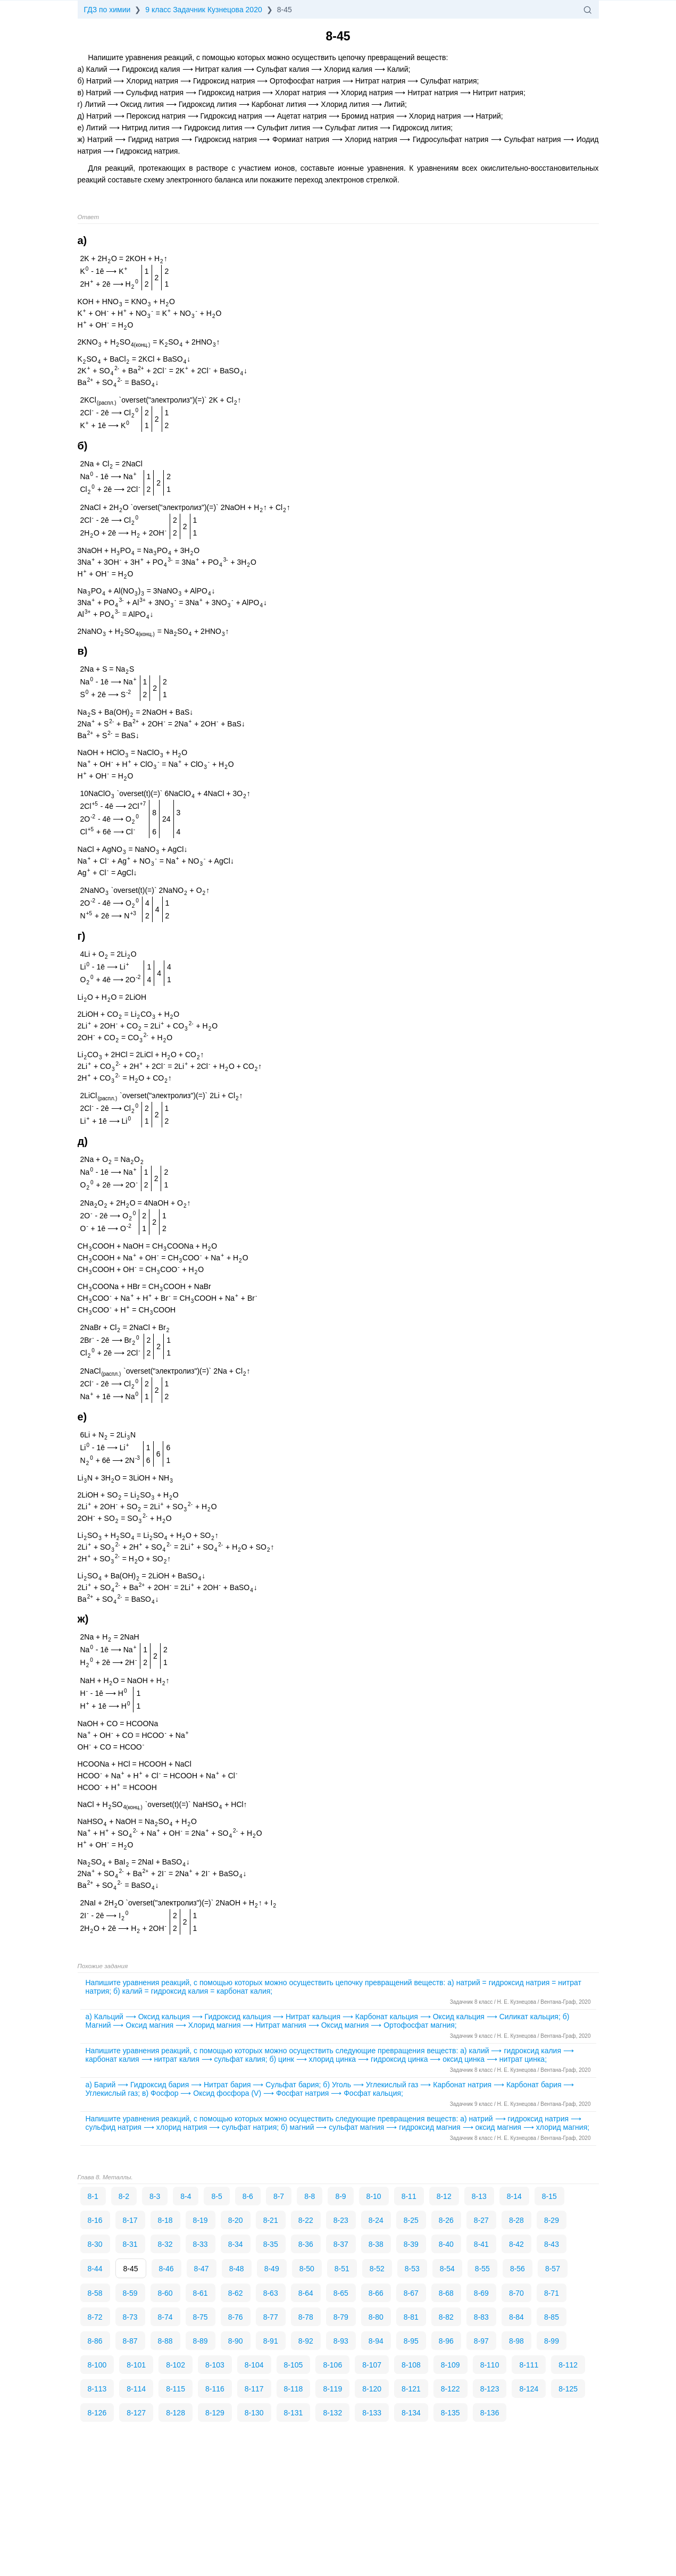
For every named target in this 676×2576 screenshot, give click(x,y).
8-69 (481, 2293)
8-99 (551, 2341)
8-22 (305, 2220)
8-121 (411, 2389)
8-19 (200, 2220)
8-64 (305, 2293)
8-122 (450, 2389)
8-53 (412, 2268)
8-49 (271, 2268)
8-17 (130, 2220)
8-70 (516, 2293)
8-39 (411, 2244)
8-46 (166, 2268)
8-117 (254, 2389)
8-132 (332, 2412)
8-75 (200, 2317)
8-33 (200, 2244)
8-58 (95, 2293)
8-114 (136, 2389)
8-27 (481, 2220)
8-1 (93, 2196)
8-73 (130, 2317)
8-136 (489, 2412)
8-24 (376, 2220)
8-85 (551, 2317)
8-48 (236, 2268)
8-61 (200, 2293)
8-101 (136, 2365)
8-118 (293, 2389)
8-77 (270, 2317)
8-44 (95, 2268)
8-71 (551, 2293)
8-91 (270, 2341)
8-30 (95, 2244)
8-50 (306, 2268)
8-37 (340, 2244)
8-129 (214, 2412)
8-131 (293, 2412)
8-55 (482, 2268)
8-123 (489, 2389)
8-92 (305, 2341)
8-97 (481, 2341)
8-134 (411, 2412)
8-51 (342, 2268)
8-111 (528, 2365)
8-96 (446, 2341)
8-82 (446, 2317)
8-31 (130, 2244)
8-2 (124, 2196)
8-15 (549, 2196)
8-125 (568, 2389)
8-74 (165, 2317)
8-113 (97, 2389)
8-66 (376, 2293)
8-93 (340, 2341)
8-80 (376, 2317)
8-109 (450, 2365)
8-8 (309, 2196)
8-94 (376, 2341)
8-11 (409, 2196)
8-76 (235, 2317)
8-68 (446, 2293)
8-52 (377, 2268)
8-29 (551, 2220)
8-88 (165, 2341)
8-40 (446, 2244)
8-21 (270, 2220)
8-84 (516, 2317)
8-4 (185, 2196)
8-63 (270, 2293)
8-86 (95, 2341)
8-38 (376, 2244)
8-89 (200, 2341)
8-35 (270, 2244)
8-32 (165, 2244)
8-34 (235, 2244)
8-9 (340, 2196)
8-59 (130, 2293)
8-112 (568, 2365)
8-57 (552, 2268)
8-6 (248, 2196)
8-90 (235, 2341)
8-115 (175, 2389)
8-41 (481, 2244)
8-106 (332, 2365)
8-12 (444, 2196)
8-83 (481, 2317)
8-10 (373, 2196)
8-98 (516, 2341)
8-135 (450, 2412)
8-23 (340, 2220)
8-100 (97, 2365)
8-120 (371, 2389)
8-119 (332, 2389)
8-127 (136, 2412)
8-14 (514, 2196)
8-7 (278, 2196)
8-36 (305, 2244)
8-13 (479, 2196)
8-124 (528, 2389)
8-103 (214, 2365)
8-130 (254, 2412)
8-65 (340, 2293)
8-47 (201, 2268)
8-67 (411, 2293)
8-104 (254, 2365)
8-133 (371, 2412)
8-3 (154, 2196)
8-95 (411, 2341)
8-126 (97, 2412)
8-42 (516, 2244)
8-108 (411, 2365)
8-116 (214, 2389)
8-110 (489, 2365)
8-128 (175, 2412)
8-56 (517, 2268)
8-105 (293, 2365)
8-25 (411, 2220)
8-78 (305, 2317)
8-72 (95, 2317)
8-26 (446, 2220)
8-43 (551, 2244)
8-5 (216, 2196)
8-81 (411, 2317)
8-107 (371, 2365)
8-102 (175, 2365)
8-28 (516, 2220)
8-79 (340, 2317)
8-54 (447, 2268)
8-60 (165, 2293)
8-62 (235, 2293)
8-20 (235, 2220)
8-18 (165, 2220)
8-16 (95, 2220)
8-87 (130, 2341)
